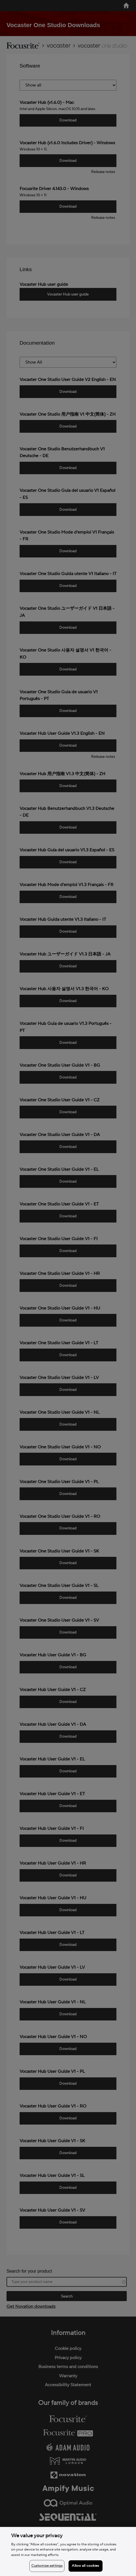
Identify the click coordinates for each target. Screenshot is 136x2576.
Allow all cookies (85, 2566)
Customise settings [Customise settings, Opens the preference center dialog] (47, 2566)
